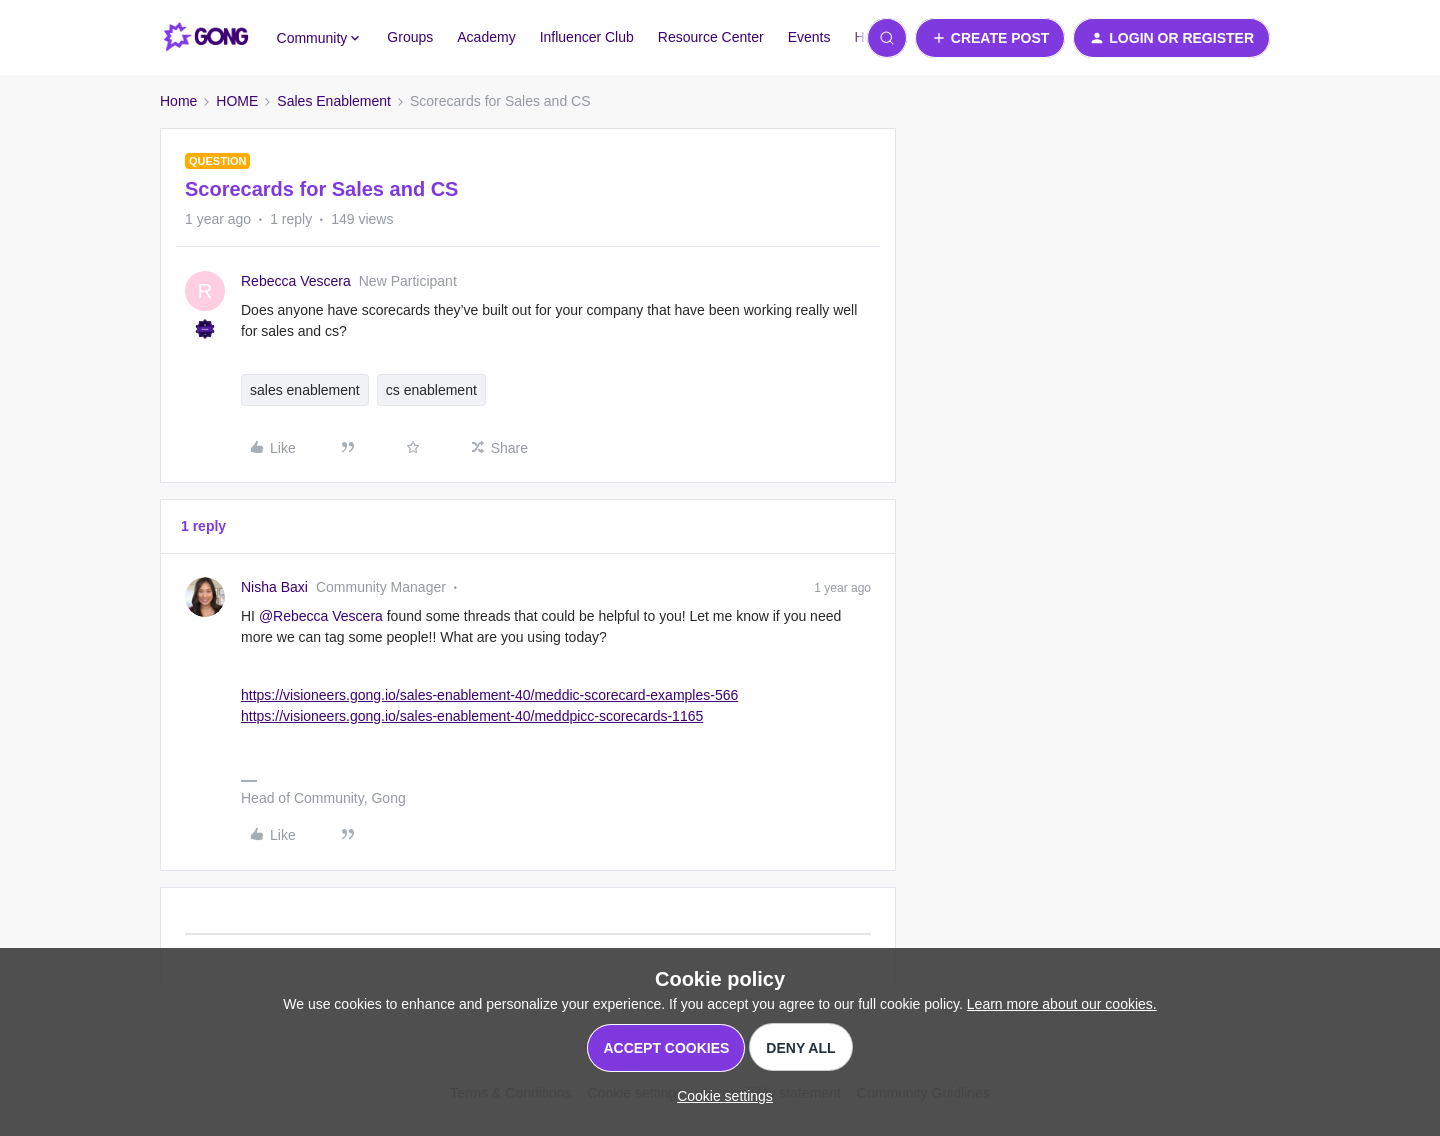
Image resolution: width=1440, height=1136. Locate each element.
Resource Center (711, 37)
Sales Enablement (334, 101)
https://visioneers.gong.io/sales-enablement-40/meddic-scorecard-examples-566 (489, 695)
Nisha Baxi (274, 587)
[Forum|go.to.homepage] (206, 38)
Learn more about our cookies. (1062, 1004)
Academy (486, 37)
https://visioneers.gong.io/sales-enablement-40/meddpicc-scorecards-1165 (472, 716)
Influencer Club (587, 37)
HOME (237, 101)
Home (178, 101)
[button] (990, 38)
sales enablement (305, 390)
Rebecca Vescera (296, 281)
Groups (410, 37)
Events (809, 37)
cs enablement (431, 390)
